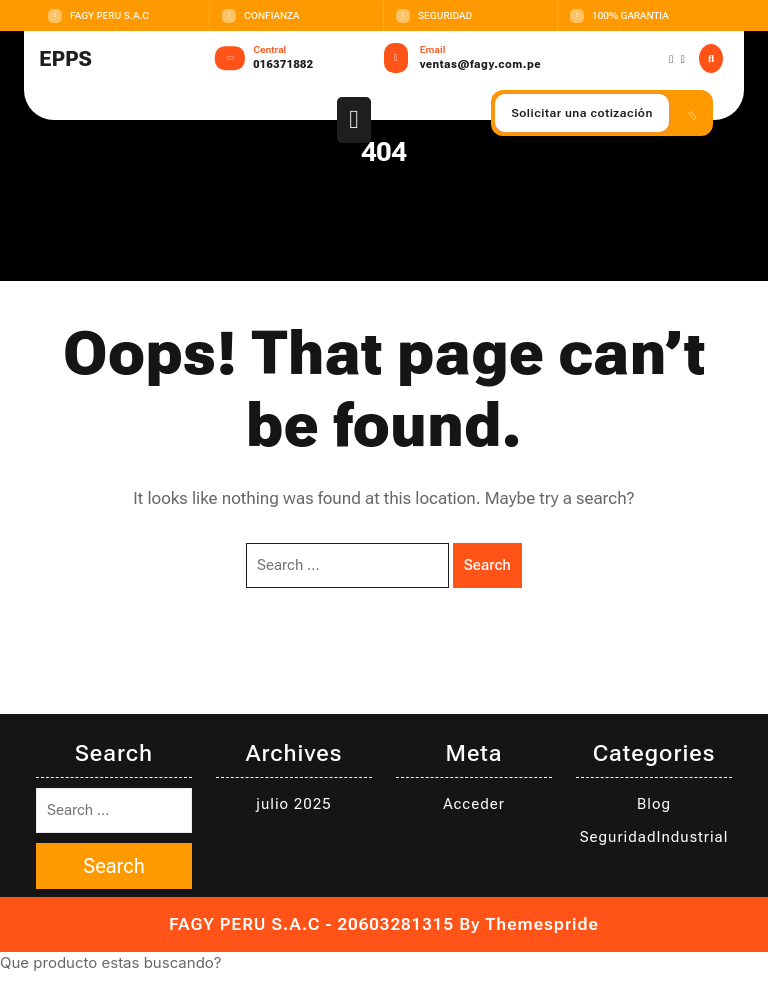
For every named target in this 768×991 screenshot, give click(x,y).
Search (487, 565)
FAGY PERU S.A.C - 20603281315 (311, 924)
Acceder (474, 804)
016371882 (283, 64)
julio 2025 (293, 804)
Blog (654, 804)
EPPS (65, 59)
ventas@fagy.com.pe (480, 64)
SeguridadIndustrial (654, 837)
